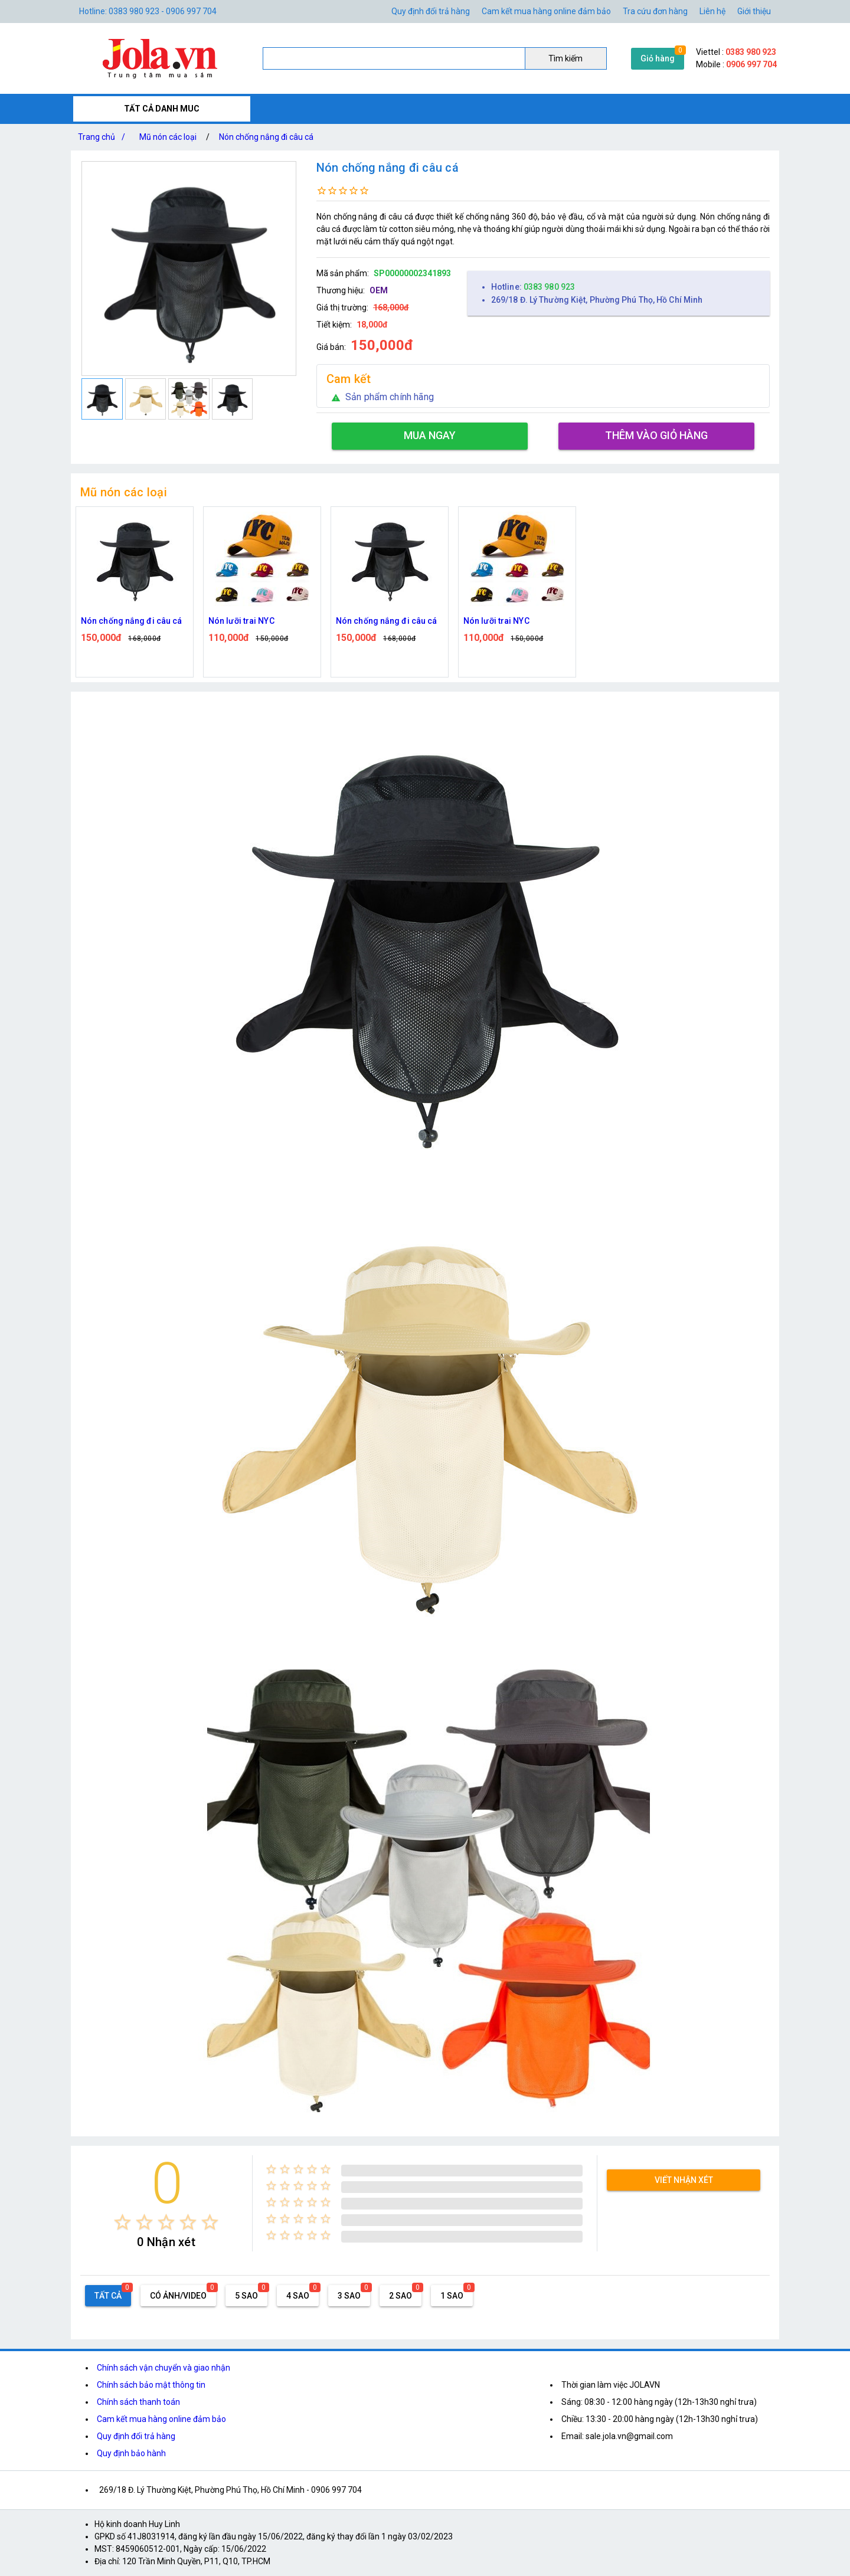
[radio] (122, 2222)
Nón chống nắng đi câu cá (266, 137)
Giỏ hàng (657, 58)
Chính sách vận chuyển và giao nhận (163, 2367)
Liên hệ (712, 11)
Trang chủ (104, 136)
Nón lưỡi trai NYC (241, 621)
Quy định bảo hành (131, 2453)
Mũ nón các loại (168, 137)
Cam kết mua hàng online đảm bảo (546, 11)
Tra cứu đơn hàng (655, 11)
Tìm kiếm (565, 58)
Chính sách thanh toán (138, 2402)
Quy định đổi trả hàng (430, 11)
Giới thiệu (754, 11)
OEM (379, 290)
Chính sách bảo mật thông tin (151, 2385)
